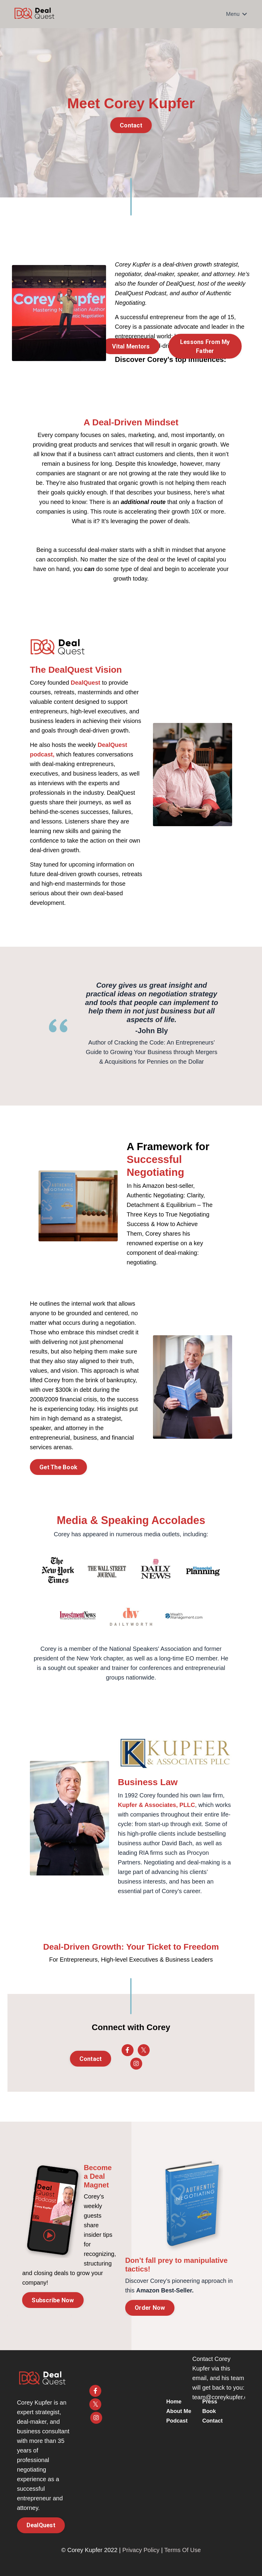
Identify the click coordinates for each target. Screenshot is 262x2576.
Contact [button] (131, 125)
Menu (236, 14)
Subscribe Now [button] (53, 2300)
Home (178, 2398)
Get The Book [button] (58, 1467)
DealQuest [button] (41, 2525)
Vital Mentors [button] (131, 346)
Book (209, 2411)
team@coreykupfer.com (224, 2397)
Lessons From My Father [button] (205, 346)
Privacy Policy (140, 2550)
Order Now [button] (150, 2307)
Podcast (182, 2424)
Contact (213, 2420)
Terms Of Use (182, 2550)
